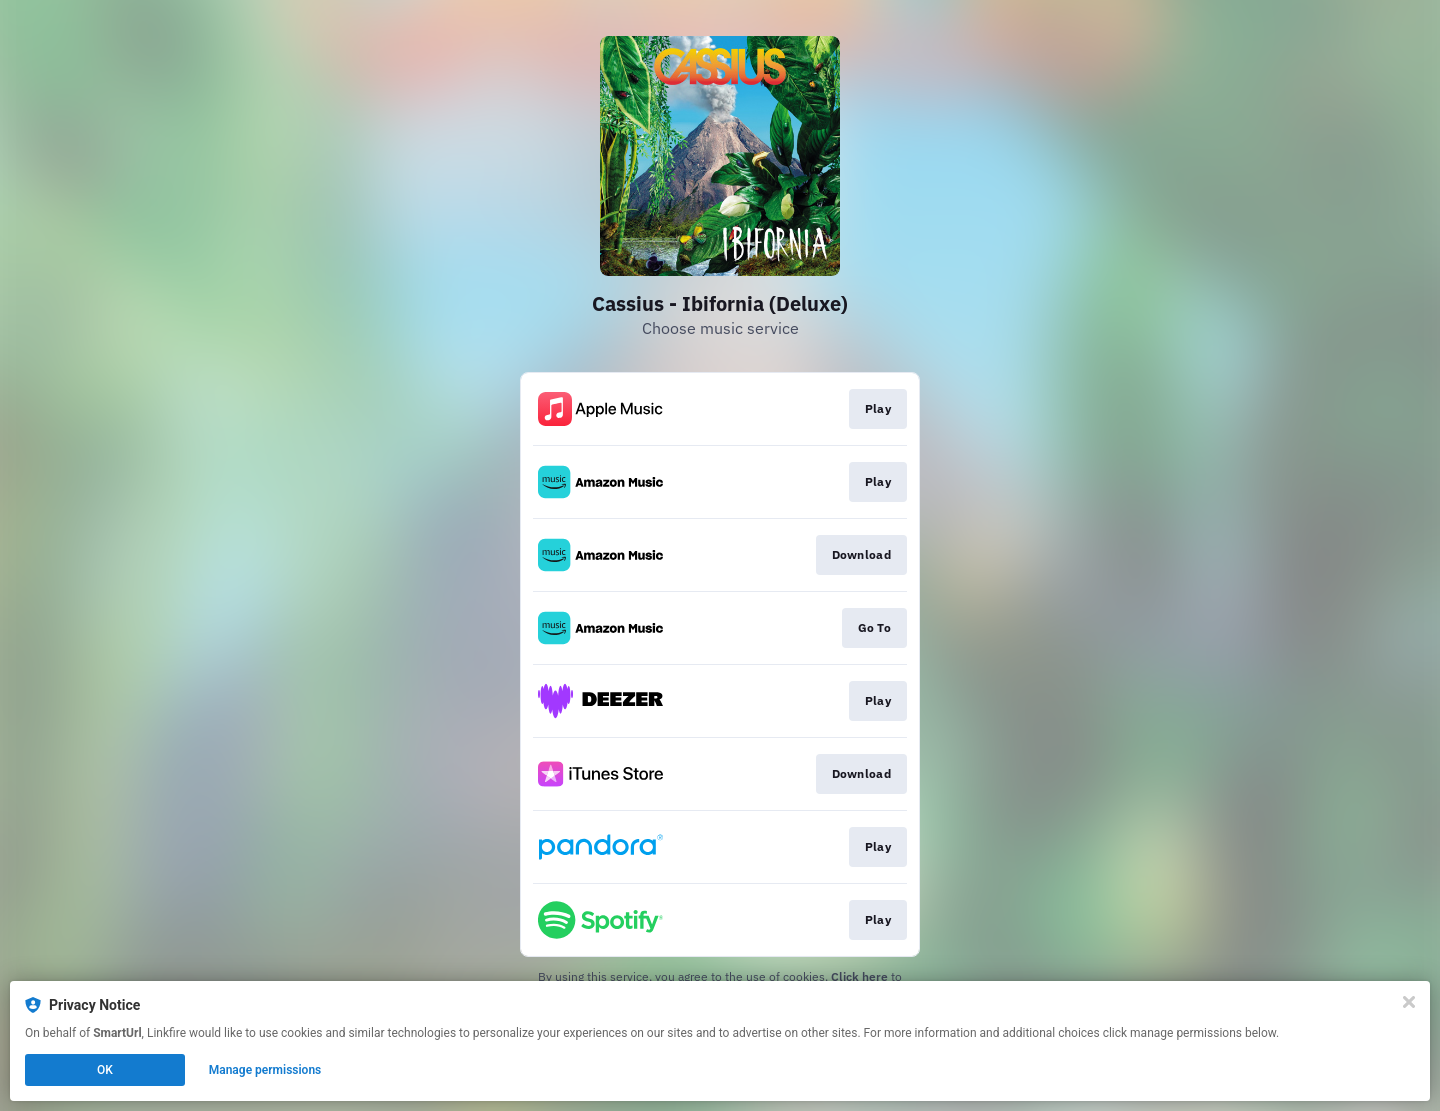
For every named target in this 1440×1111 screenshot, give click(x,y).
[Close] (1409, 1002)
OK (105, 1070)
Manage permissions (265, 1070)
